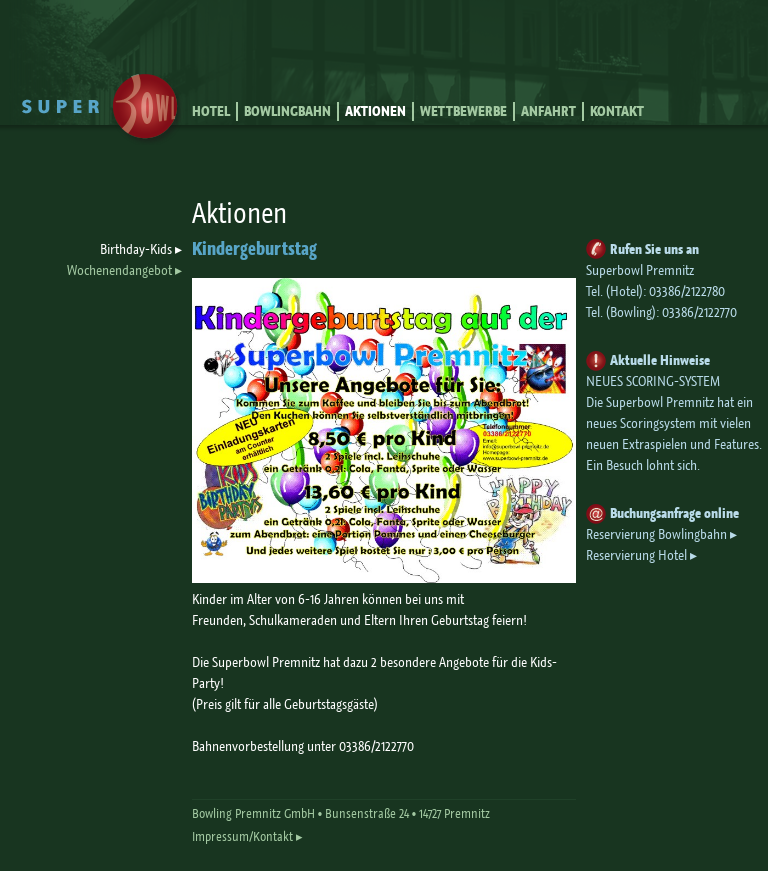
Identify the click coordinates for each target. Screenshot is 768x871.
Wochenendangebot (119, 270)
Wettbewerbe (463, 111)
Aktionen (375, 111)
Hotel (211, 111)
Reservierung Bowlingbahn (656, 534)
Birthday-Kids (136, 249)
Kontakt (617, 111)
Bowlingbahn (287, 111)
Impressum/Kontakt (242, 836)
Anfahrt (548, 111)
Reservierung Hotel (636, 555)
